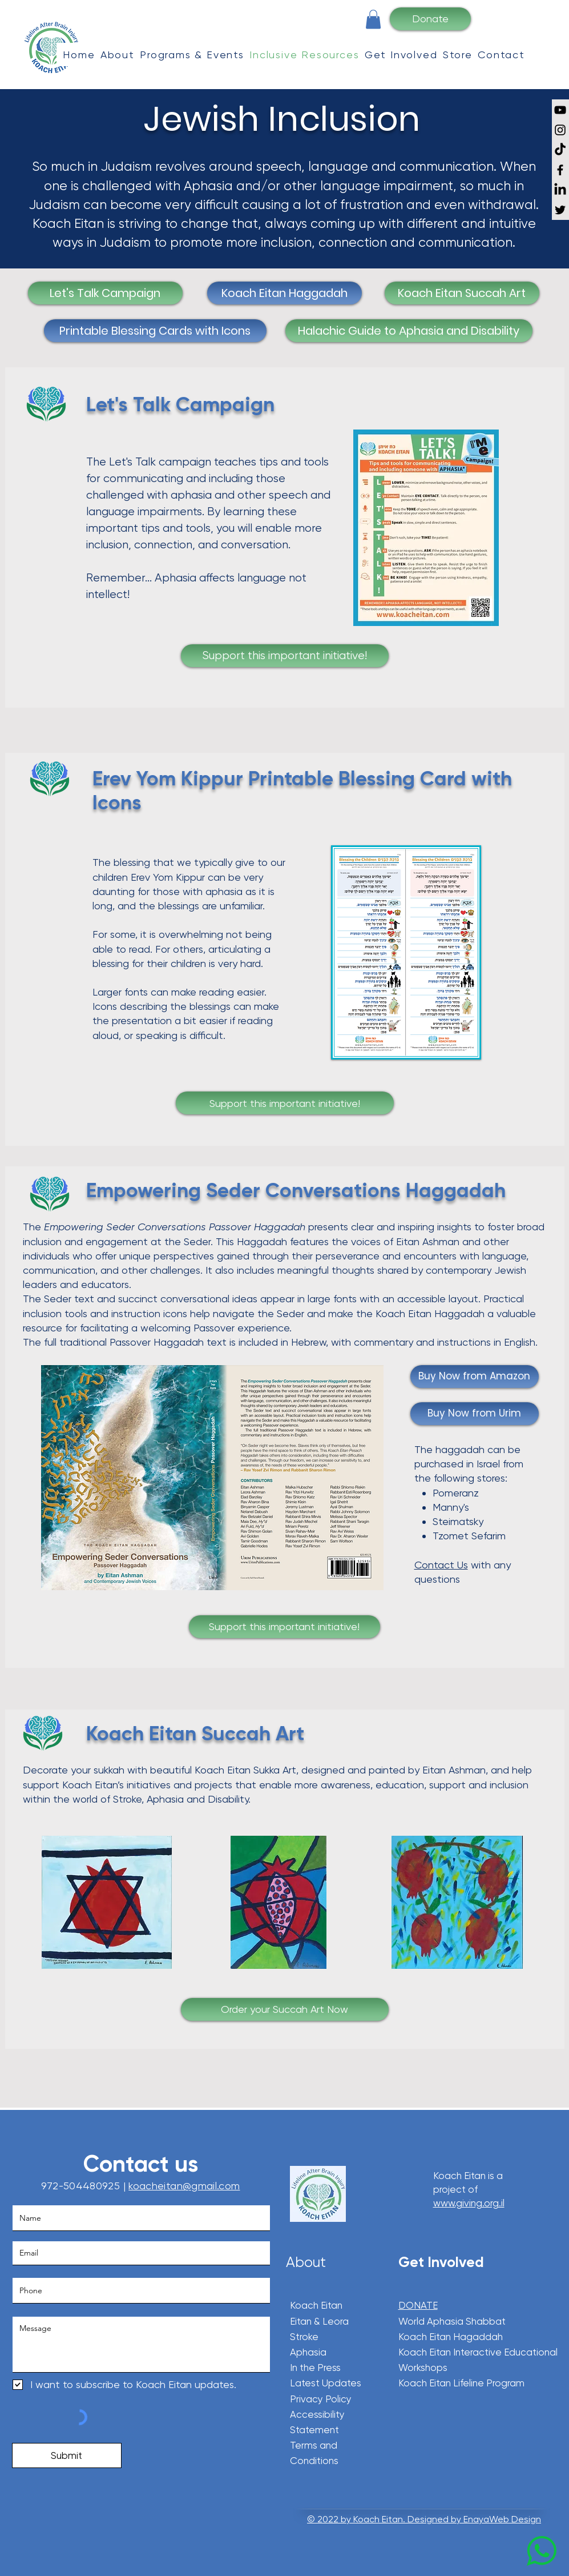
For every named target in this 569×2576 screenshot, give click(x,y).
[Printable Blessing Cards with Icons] (155, 330)
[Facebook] (560, 170)
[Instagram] (560, 130)
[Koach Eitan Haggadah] (284, 293)
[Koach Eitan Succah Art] (462, 293)
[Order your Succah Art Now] (285, 2009)
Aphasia (309, 2352)
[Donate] (430, 18)
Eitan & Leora (319, 2321)
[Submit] (67, 2455)
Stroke (304, 2336)
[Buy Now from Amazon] (474, 1376)
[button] (373, 19)
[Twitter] (560, 210)
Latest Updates (325, 2383)
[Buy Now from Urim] (474, 1413)
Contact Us (441, 1565)
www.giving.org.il (469, 2203)
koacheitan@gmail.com (184, 2186)
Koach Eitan (316, 2305)
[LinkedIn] (560, 190)
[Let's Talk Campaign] (105, 293)
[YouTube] (560, 110)
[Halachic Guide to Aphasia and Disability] (408, 330)
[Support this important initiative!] (285, 655)
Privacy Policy (321, 2399)
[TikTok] (560, 150)
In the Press (315, 2367)
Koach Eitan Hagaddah (450, 2336)
